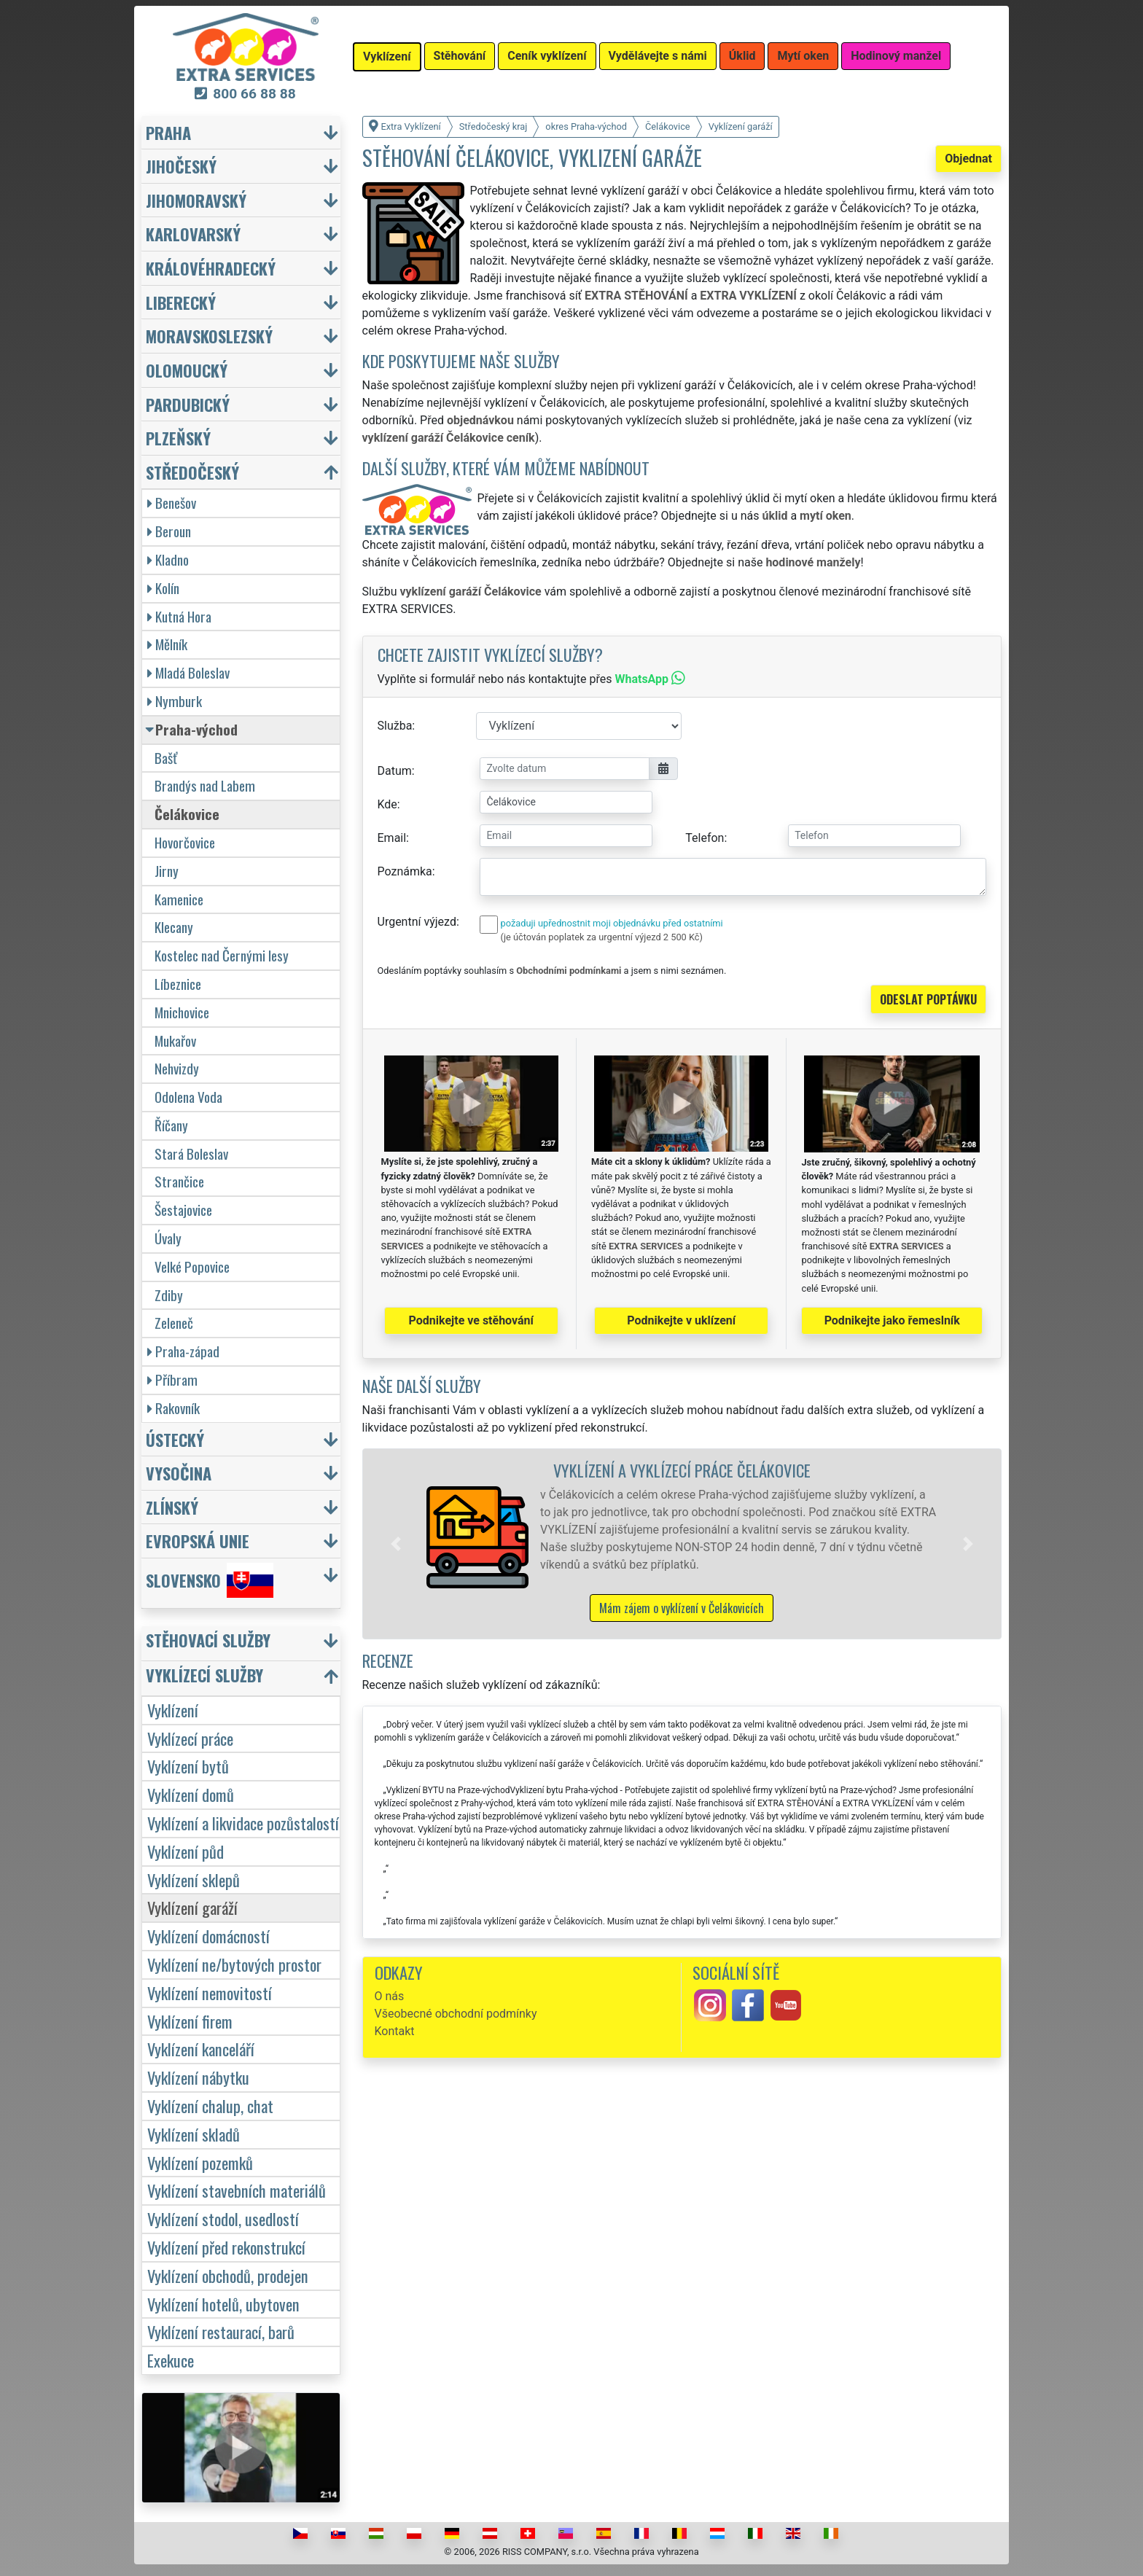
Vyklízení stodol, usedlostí (223, 2218)
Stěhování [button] (460, 56)
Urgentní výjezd (417, 922)
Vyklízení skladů (193, 2134)
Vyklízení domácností (208, 1936)
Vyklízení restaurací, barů (220, 2331)
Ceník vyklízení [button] (546, 56)
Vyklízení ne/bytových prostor (234, 1964)
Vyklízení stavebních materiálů (236, 2190)
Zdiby (169, 1294)
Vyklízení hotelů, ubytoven (223, 2304)
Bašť (166, 757)
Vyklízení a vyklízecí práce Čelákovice (682, 1470)
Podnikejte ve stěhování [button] (471, 1320)
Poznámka (405, 871)
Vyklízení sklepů (193, 1879)
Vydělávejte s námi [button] (658, 56)
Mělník (167, 644)
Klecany (174, 926)
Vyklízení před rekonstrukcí (226, 2247)
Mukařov (175, 1040)
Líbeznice (178, 983)
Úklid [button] (742, 56)
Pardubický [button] (188, 404)
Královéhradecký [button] (211, 268)
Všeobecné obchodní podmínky (456, 2014)
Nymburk (174, 700)
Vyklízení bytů (188, 1766)
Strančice (179, 1181)
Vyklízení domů (190, 1794)
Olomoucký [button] (186, 370)
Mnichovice (182, 1012)
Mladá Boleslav (188, 672)
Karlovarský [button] (193, 234)
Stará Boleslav (191, 1153)
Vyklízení (172, 1710)
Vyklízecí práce (190, 1738)
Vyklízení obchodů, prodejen (227, 2275)
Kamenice (179, 899)
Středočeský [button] (192, 472)
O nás (390, 1996)
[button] (396, 1544)
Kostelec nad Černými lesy (222, 955)
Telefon (704, 838)
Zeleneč (174, 1322)
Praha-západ (183, 1351)
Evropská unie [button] (197, 1541)
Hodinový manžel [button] (896, 56)
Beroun (169, 531)
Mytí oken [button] (803, 56)
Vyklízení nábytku (198, 2077)
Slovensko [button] (209, 1580)
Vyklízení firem (190, 2021)
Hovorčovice (185, 842)
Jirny (167, 870)
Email (392, 838)
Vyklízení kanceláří (200, 2049)
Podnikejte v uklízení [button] (681, 1320)
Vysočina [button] (178, 1473)
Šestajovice (183, 1209)
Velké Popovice (192, 1266)
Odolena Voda (188, 1096)
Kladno (168, 559)
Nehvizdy (177, 1068)
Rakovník (173, 1407)
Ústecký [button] (175, 1439)
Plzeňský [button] (178, 438)
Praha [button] (168, 132)
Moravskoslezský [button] (209, 336)
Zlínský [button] (172, 1507)
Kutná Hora (179, 616)
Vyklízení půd (185, 1851)
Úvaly (168, 1238)
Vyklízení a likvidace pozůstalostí (243, 1823)
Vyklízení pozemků (200, 2162)
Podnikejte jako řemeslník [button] (892, 1320)
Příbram (172, 1379)
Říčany (171, 1125)
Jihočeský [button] (181, 166)
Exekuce (170, 2360)
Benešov (171, 502)
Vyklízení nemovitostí (209, 1992)
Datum (395, 771)
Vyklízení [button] (387, 56)
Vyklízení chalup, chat (210, 2105)
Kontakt (395, 2031)
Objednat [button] (968, 158)
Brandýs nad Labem (205, 785)
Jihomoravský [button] (196, 200)
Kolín (163, 587)
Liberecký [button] (181, 302)
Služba (395, 726)
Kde (387, 804)
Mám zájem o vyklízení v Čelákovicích (681, 1608)
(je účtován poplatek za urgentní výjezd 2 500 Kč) (602, 937)
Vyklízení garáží (192, 1907)
